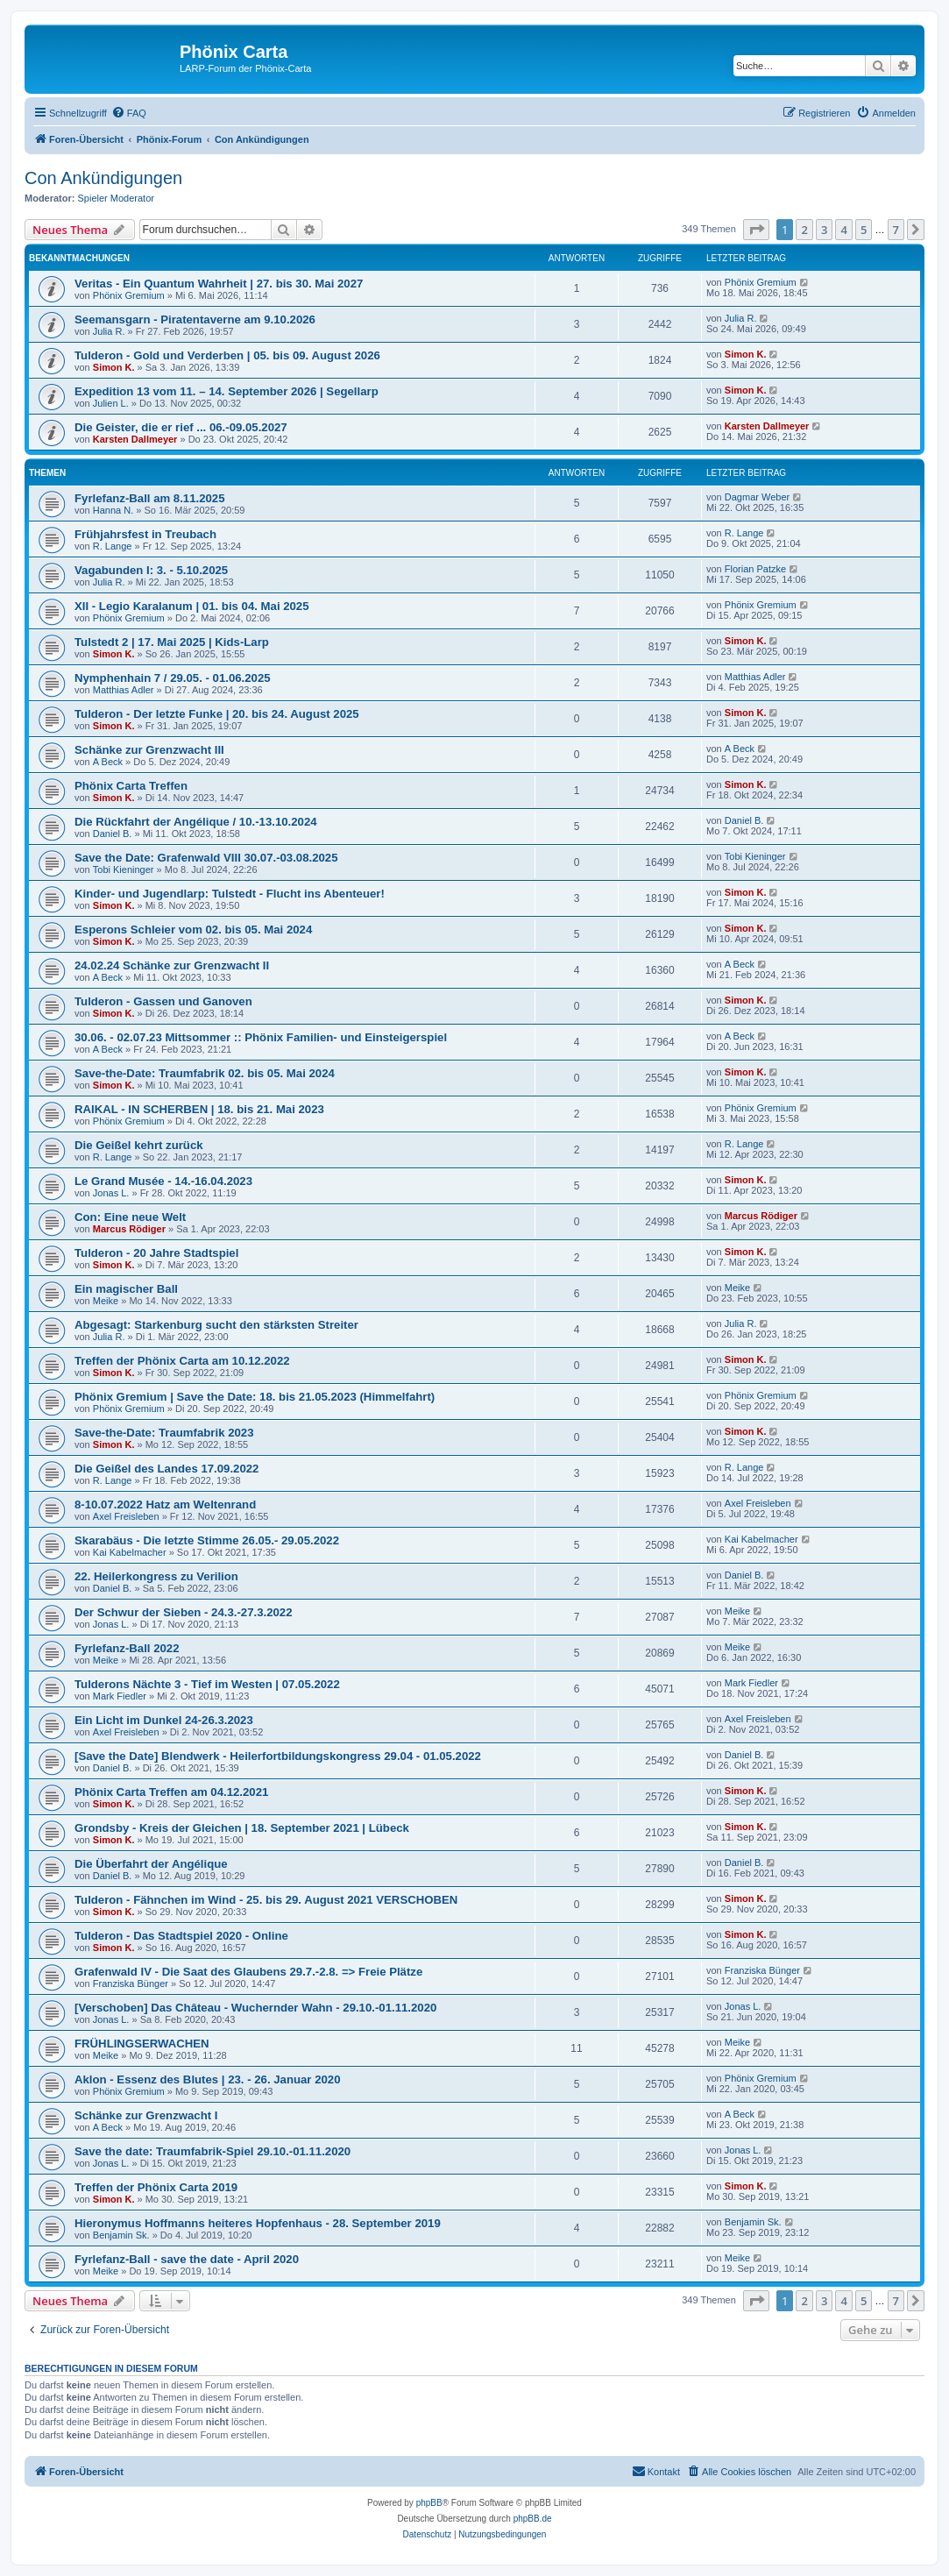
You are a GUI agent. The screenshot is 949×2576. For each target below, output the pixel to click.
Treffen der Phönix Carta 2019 (155, 2187)
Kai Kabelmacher (129, 1552)
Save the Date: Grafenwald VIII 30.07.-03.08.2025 (206, 857)
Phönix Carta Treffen (131, 785)
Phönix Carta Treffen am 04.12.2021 (171, 1792)
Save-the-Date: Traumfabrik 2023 (164, 1432)
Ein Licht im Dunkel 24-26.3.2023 (163, 1720)
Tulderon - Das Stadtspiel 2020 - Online (181, 1935)
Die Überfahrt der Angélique (151, 1863)
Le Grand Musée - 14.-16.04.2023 (163, 1181)
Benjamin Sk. (121, 2235)
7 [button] (896, 230)
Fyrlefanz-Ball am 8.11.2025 (149, 498)
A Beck (108, 761)
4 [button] (843, 230)
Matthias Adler (123, 690)
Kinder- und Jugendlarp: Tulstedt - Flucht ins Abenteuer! (229, 893)
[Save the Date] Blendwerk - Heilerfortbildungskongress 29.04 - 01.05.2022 (277, 1756)
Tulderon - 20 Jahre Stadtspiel (156, 1253)
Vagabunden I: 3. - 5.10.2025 (151, 570)
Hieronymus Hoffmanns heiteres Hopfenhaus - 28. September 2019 (257, 2223)
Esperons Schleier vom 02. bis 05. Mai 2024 (193, 929)
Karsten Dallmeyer (135, 439)
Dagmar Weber (757, 497)
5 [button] (863, 230)
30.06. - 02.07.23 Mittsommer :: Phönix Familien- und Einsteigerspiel (260, 1037)
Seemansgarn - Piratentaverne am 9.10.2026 (194, 319)
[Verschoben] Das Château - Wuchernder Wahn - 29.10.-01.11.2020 (255, 2007)
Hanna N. (113, 510)
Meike (105, 1300)
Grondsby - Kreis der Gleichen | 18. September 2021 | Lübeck (241, 1827)
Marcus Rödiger (129, 1229)
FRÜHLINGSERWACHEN (141, 2043)
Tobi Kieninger (123, 869)
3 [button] (824, 230)
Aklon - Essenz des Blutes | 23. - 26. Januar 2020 (207, 2079)
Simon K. (114, 367)
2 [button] (804, 230)
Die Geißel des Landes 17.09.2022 (166, 1468)
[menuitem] (128, 113)
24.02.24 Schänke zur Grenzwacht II (171, 965)
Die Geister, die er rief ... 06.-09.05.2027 (180, 427)
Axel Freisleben (126, 1516)
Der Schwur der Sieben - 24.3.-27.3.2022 (183, 1612)
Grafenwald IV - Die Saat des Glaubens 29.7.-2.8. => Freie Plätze (248, 1971)
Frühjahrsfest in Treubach (145, 534)
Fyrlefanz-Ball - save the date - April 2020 (186, 2259)
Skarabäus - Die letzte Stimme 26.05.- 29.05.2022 (206, 1540)
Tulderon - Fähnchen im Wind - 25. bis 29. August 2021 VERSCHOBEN (265, 1899)
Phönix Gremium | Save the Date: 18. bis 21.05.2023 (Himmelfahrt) (254, 1396)
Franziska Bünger (130, 1983)
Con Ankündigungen (103, 178)
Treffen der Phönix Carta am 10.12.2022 (182, 1360)
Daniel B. (112, 833)
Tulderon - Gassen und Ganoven (163, 1001)
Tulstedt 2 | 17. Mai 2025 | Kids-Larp (171, 642)
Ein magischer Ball (126, 1288)
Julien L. (111, 403)
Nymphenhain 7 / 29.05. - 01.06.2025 (172, 678)
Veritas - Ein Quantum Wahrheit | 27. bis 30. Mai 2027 (218, 283)
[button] (756, 229)
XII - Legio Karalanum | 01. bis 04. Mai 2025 (191, 606)
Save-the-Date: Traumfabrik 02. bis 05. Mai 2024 (204, 1073)
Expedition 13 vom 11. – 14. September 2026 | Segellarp (226, 391)
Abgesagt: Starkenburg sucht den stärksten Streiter (216, 1324)
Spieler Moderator (116, 198)
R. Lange (112, 546)
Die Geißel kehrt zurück (138, 1145)
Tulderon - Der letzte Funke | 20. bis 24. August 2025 (216, 713)
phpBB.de (532, 2518)
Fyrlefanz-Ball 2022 (126, 1648)
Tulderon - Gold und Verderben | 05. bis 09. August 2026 (227, 355)
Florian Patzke (755, 569)
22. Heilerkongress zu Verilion (156, 1576)
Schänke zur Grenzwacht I (145, 2115)
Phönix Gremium (129, 295)
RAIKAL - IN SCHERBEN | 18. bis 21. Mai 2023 (199, 1109)
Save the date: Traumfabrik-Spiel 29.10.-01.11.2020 (212, 2151)
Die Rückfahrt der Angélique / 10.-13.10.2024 (195, 821)
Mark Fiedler (119, 1696)
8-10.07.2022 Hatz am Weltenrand (165, 1504)
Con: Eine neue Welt (130, 1217)
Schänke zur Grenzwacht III (149, 749)
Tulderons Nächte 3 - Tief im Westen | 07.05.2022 (207, 1684)
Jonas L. (111, 1193)
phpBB (429, 2503)
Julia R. (109, 331)
